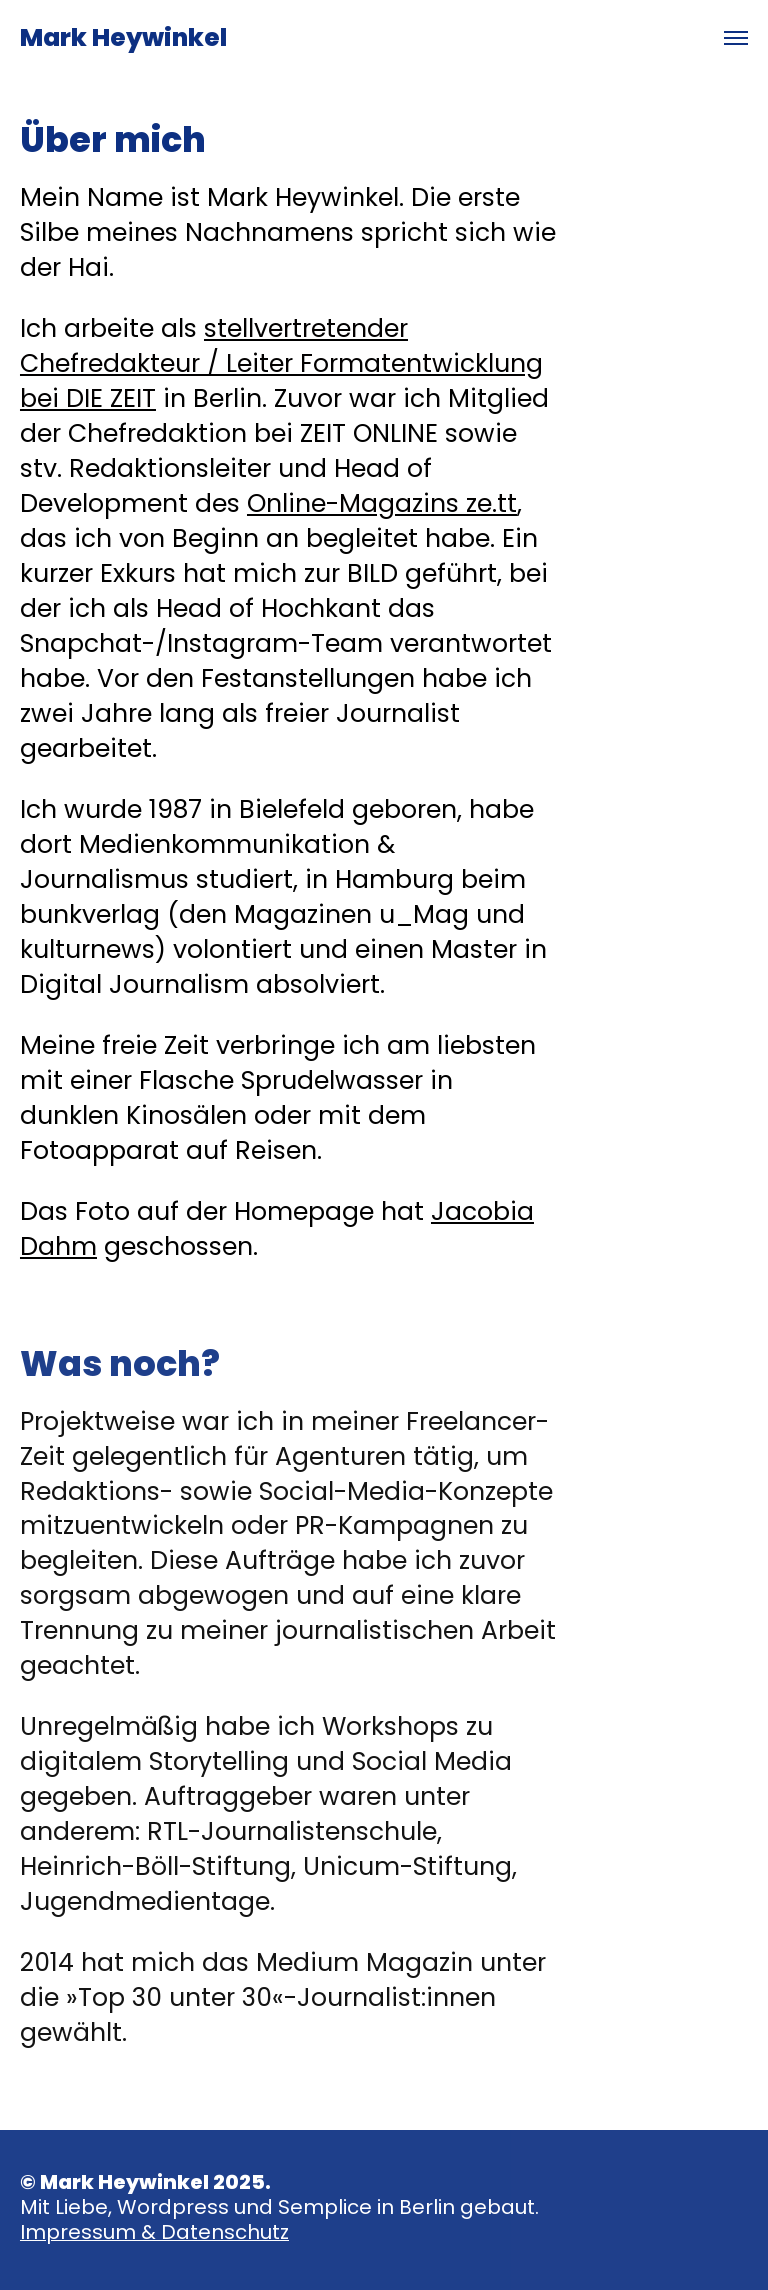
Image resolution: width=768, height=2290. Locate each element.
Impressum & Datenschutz (154, 2232)
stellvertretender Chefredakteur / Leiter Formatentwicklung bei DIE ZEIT (281, 363)
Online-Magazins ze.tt (382, 503)
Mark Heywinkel (123, 37)
